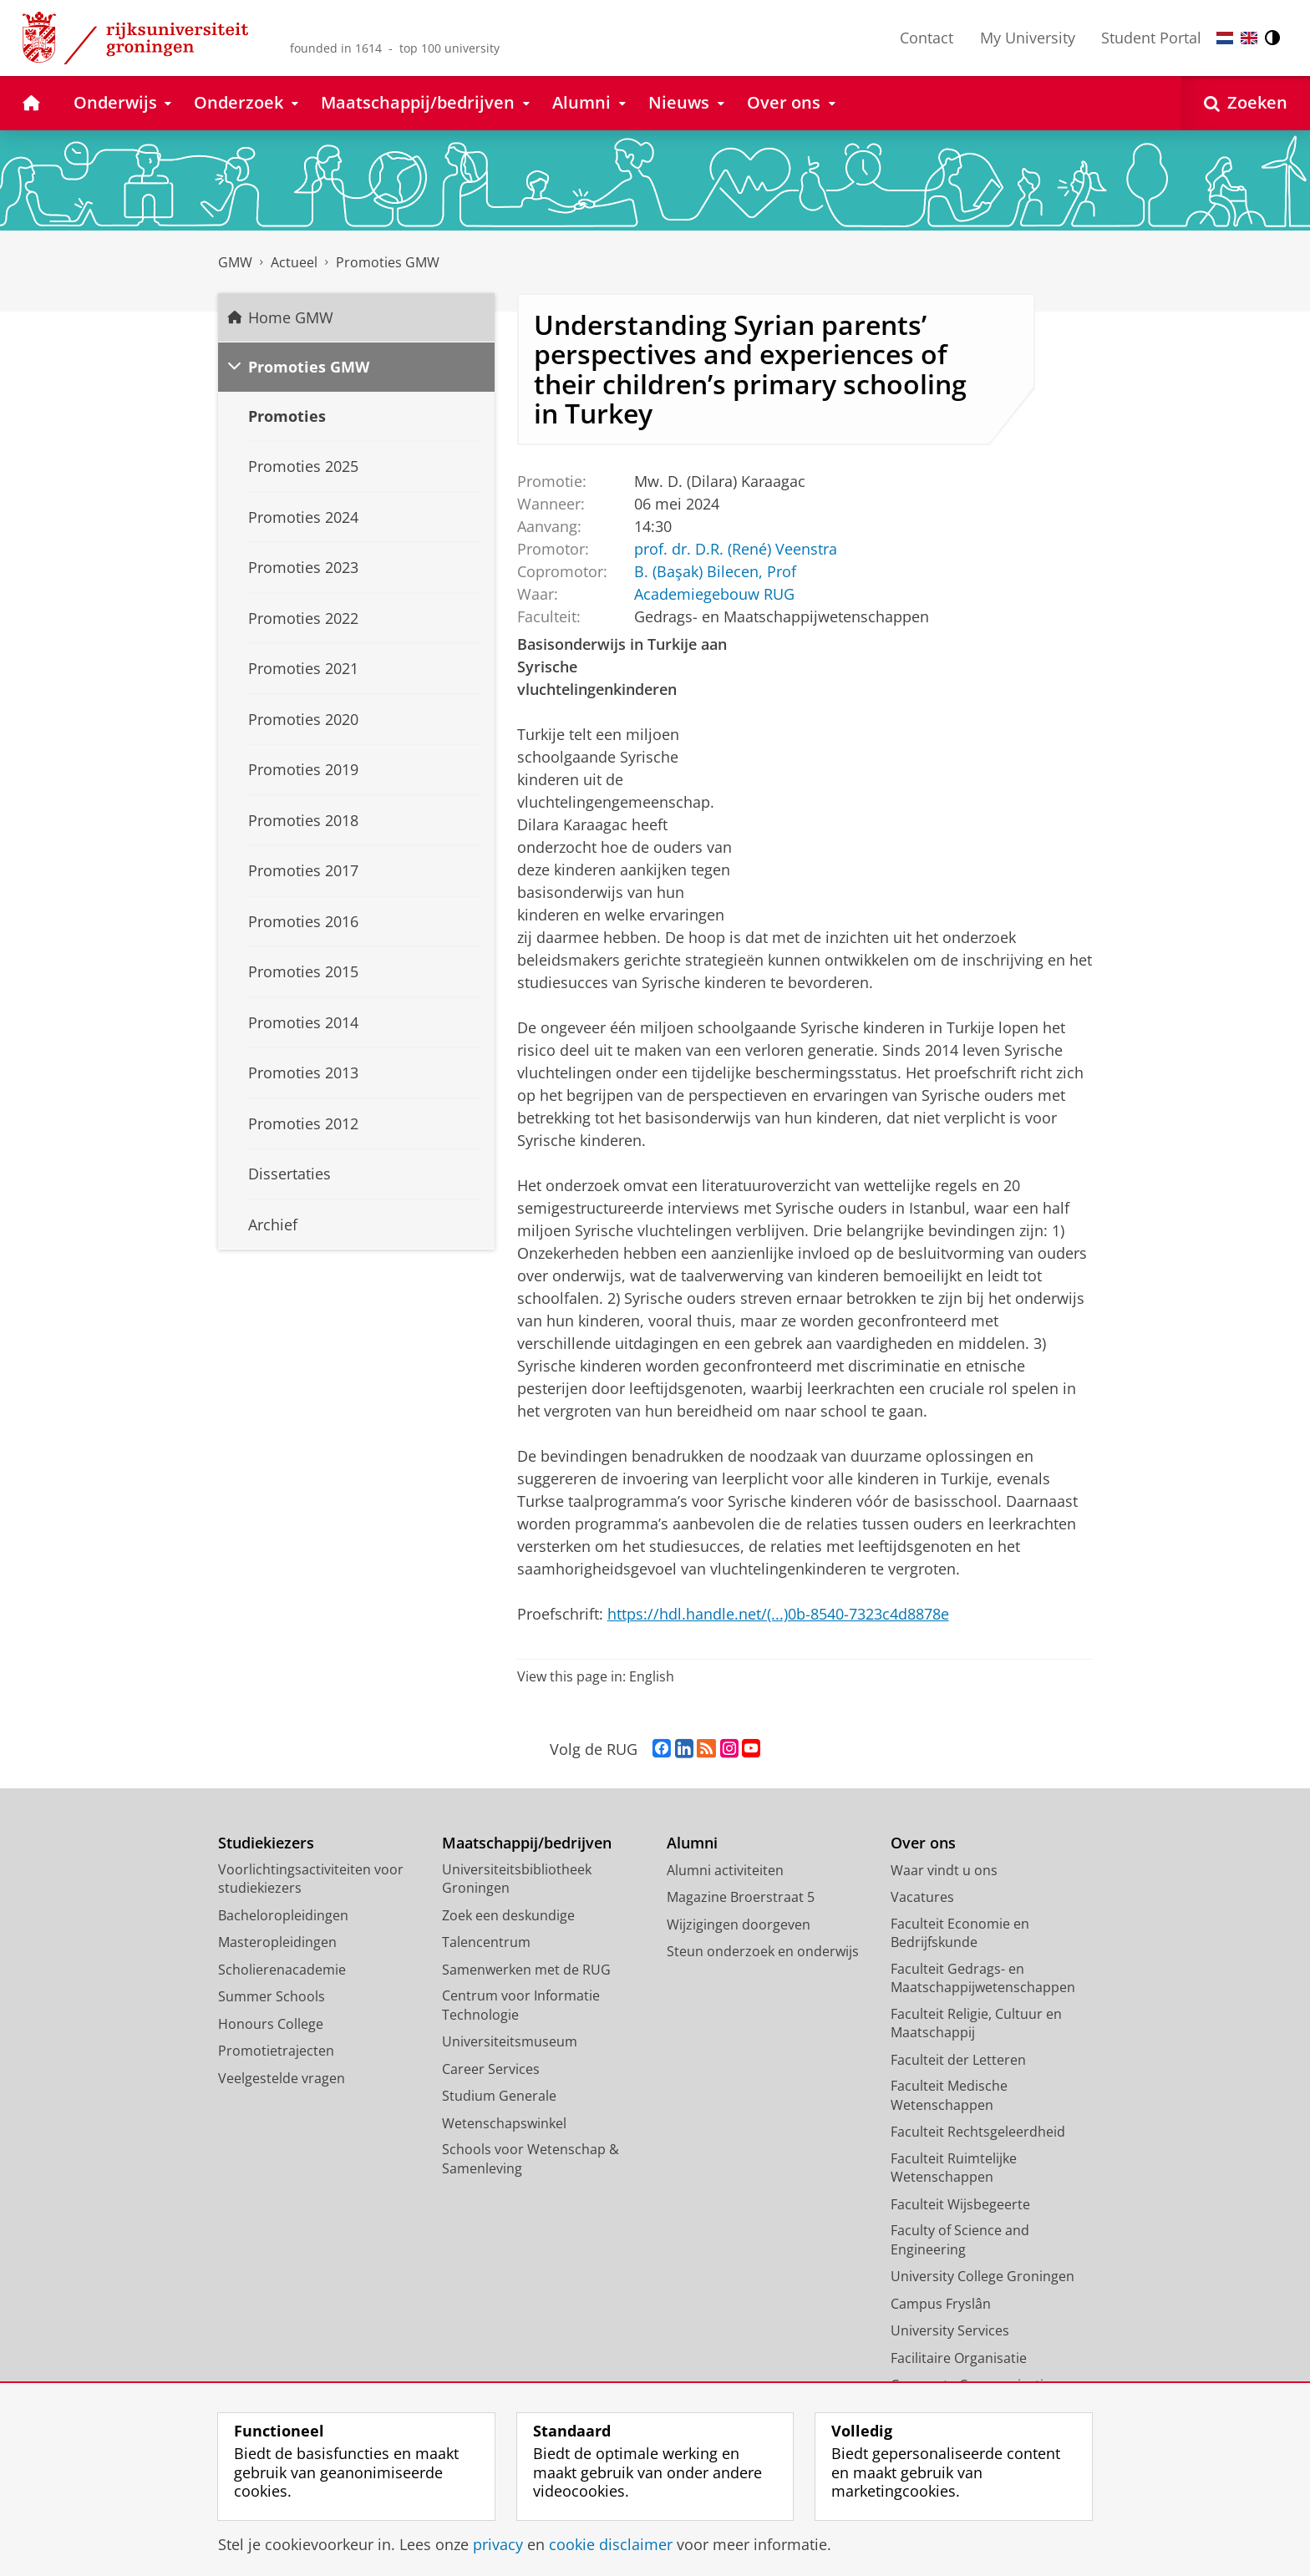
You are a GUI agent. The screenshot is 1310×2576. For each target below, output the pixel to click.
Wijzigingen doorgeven (738, 1924)
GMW (235, 262)
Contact (926, 38)
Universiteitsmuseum (509, 2041)
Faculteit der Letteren (958, 2060)
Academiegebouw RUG (713, 593)
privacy (498, 2544)
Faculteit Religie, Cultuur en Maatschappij (976, 2023)
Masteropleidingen (277, 1942)
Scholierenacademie (282, 1969)
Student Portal (1151, 38)
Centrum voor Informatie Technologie (521, 2005)
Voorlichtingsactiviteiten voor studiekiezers (311, 1879)
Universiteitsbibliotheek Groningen (517, 1879)
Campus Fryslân (941, 2304)
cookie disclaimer (611, 2544)
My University (1027, 38)
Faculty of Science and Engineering (960, 2240)
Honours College (270, 2024)
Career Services (491, 2069)
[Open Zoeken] (1245, 103)
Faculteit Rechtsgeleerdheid (978, 2131)
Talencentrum (486, 1942)
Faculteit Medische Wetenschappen (949, 2095)
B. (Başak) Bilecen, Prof (714, 570)
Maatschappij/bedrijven (527, 1843)
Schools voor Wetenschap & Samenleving (530, 2159)
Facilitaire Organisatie (959, 2358)
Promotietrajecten (276, 2050)
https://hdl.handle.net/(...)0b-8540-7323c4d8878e (778, 1614)
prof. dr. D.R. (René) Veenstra (734, 548)
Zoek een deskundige (508, 1915)
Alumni (692, 1843)
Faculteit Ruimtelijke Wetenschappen (954, 2168)
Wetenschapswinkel (504, 2123)
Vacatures (922, 1897)
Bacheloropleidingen (283, 1915)
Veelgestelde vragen (281, 2078)
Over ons (923, 1843)
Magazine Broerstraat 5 (741, 1897)
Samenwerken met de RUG (526, 1969)
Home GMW (290, 317)
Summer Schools (271, 1996)
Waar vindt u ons (944, 1870)
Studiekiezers (266, 1843)
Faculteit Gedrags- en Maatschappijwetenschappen (983, 1978)
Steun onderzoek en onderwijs (763, 1951)
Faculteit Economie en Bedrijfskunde (960, 1933)
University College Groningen (982, 2276)
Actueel (294, 262)
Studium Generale (499, 2096)
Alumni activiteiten (725, 1870)
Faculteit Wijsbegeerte (960, 2204)
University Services (950, 2330)
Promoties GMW (387, 262)
